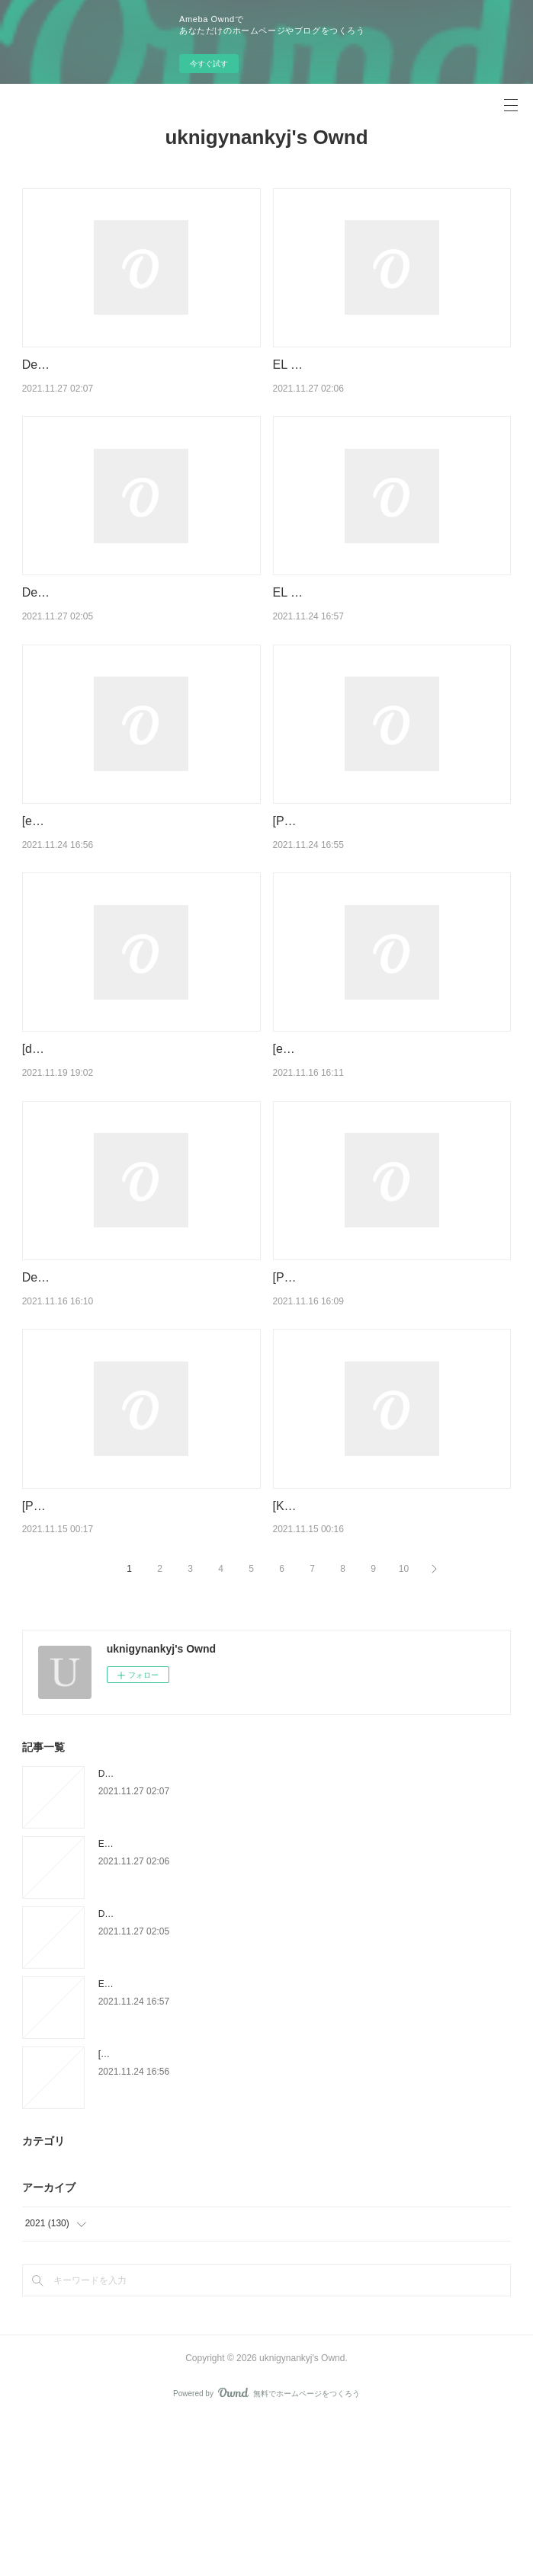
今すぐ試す (209, 63)
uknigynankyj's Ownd (266, 137)
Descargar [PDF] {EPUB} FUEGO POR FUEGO (195, 2070)
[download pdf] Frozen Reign (100, 1127)
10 (404, 1724)
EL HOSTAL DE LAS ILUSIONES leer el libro (189, 2000)
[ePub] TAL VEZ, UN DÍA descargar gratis (385, 1127)
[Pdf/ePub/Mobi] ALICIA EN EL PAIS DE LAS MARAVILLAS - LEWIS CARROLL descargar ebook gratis (381, 879)
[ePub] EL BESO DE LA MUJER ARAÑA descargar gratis (214, 2210)
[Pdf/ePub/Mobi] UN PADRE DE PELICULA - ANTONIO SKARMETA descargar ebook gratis (390, 1374)
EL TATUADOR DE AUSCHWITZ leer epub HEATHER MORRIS (228, 2140)
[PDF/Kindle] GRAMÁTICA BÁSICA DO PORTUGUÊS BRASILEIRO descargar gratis (128, 1642)
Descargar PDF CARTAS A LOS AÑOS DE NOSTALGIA (212, 1930)
